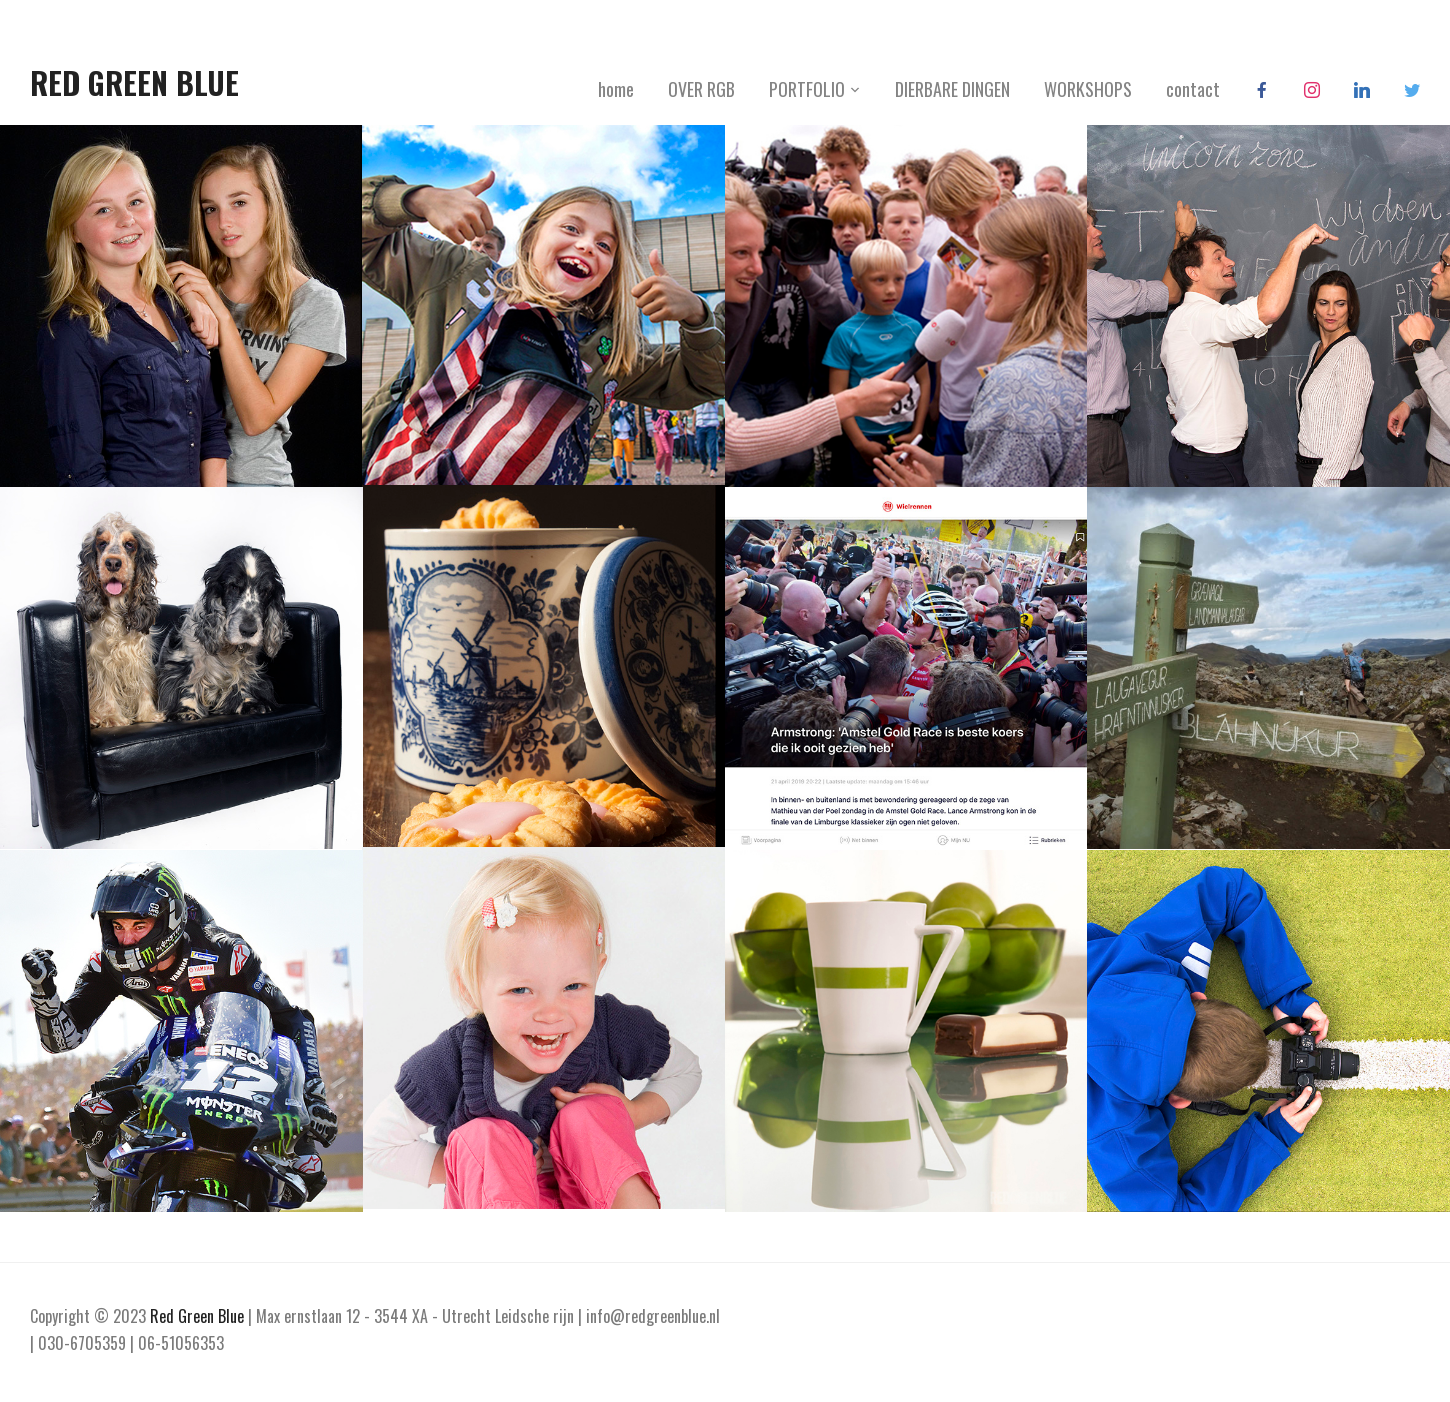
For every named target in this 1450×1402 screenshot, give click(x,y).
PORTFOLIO (807, 89)
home (616, 89)
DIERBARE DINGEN (952, 89)
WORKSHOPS (1088, 89)
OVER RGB (701, 89)
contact (1193, 89)
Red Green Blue (134, 82)
